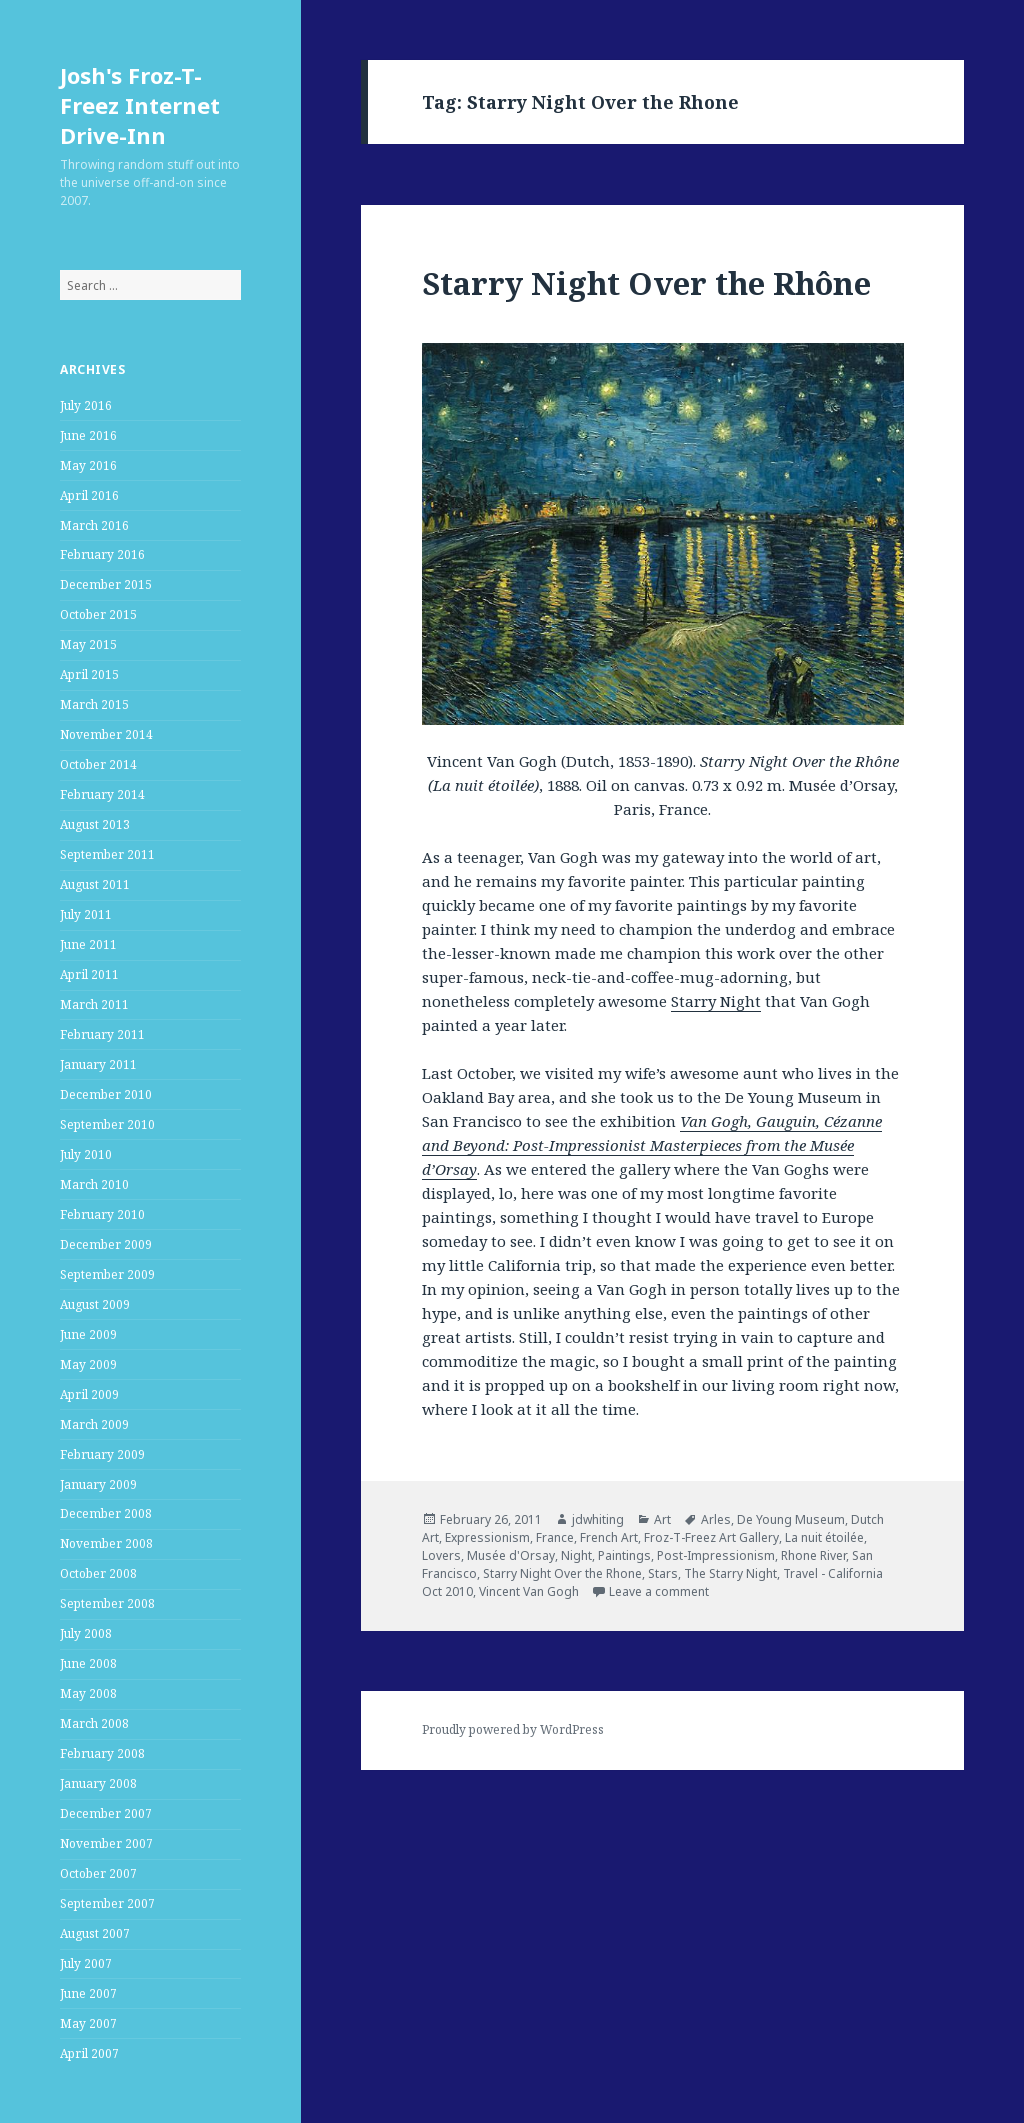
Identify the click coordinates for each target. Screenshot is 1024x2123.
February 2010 (102, 1214)
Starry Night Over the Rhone (562, 1573)
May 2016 (88, 465)
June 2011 (88, 944)
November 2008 (106, 1543)
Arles (716, 1519)
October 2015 (98, 614)
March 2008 (94, 1723)
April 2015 (89, 674)
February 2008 (102, 1753)
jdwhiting (598, 1519)
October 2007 (98, 1873)
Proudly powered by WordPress (513, 1729)
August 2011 (95, 884)
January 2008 (98, 1783)
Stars (663, 1573)
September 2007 (107, 1903)
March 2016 (94, 525)
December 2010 (106, 1094)
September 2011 (107, 854)
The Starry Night (730, 1573)
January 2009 (98, 1484)
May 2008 (88, 1693)
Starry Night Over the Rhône (646, 283)
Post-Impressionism (716, 1555)
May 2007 (88, 2023)
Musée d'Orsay (511, 1555)
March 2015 (94, 704)
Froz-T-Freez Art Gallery (711, 1537)
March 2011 (94, 1004)
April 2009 (89, 1394)
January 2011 (98, 1064)
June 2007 (88, 1993)
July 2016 (86, 405)
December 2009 (106, 1244)
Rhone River (813, 1555)
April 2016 (89, 495)
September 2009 (107, 1274)
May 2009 (88, 1364)
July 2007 (86, 1963)
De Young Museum (791, 1519)
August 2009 (95, 1304)
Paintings (624, 1555)
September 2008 (107, 1603)
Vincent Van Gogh (529, 1591)
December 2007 (106, 1813)
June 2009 (88, 1334)
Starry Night (716, 1001)
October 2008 (98, 1573)
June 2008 (88, 1663)
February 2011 (102, 1034)
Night (576, 1555)
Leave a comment (659, 1591)
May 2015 (88, 644)
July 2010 (86, 1154)
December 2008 (106, 1513)
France (555, 1537)
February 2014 (102, 794)
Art (662, 1519)
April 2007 (89, 2053)
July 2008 (86, 1633)
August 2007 (95, 1933)
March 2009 (94, 1424)
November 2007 (106, 1843)
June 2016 (88, 435)
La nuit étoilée (824, 1537)
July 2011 (86, 914)
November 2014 (106, 734)
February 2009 (102, 1454)
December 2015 (106, 584)
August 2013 (95, 824)
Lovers (441, 1555)
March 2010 (94, 1184)
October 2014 (98, 764)
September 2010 (107, 1124)
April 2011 (89, 974)
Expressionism (487, 1537)
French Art (609, 1537)
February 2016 (102, 554)
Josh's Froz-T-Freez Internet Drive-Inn (140, 105)
